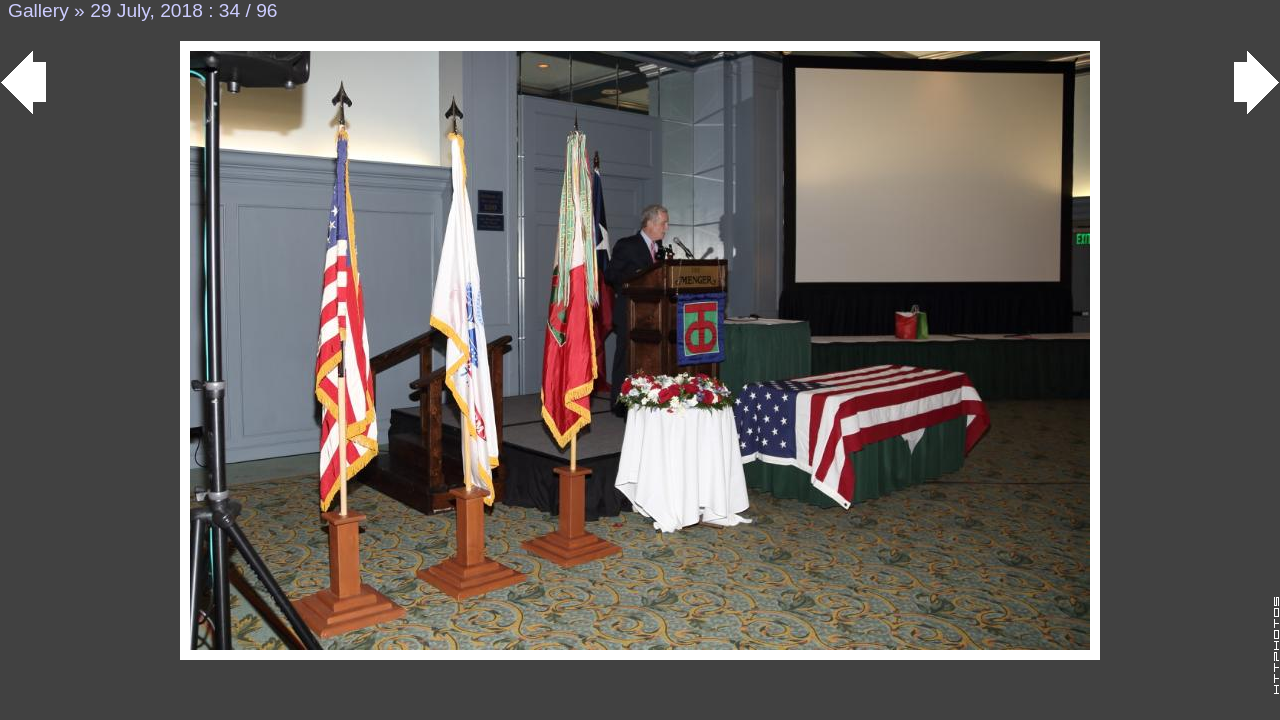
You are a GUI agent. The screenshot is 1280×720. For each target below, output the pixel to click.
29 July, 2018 (146, 10)
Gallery (38, 10)
